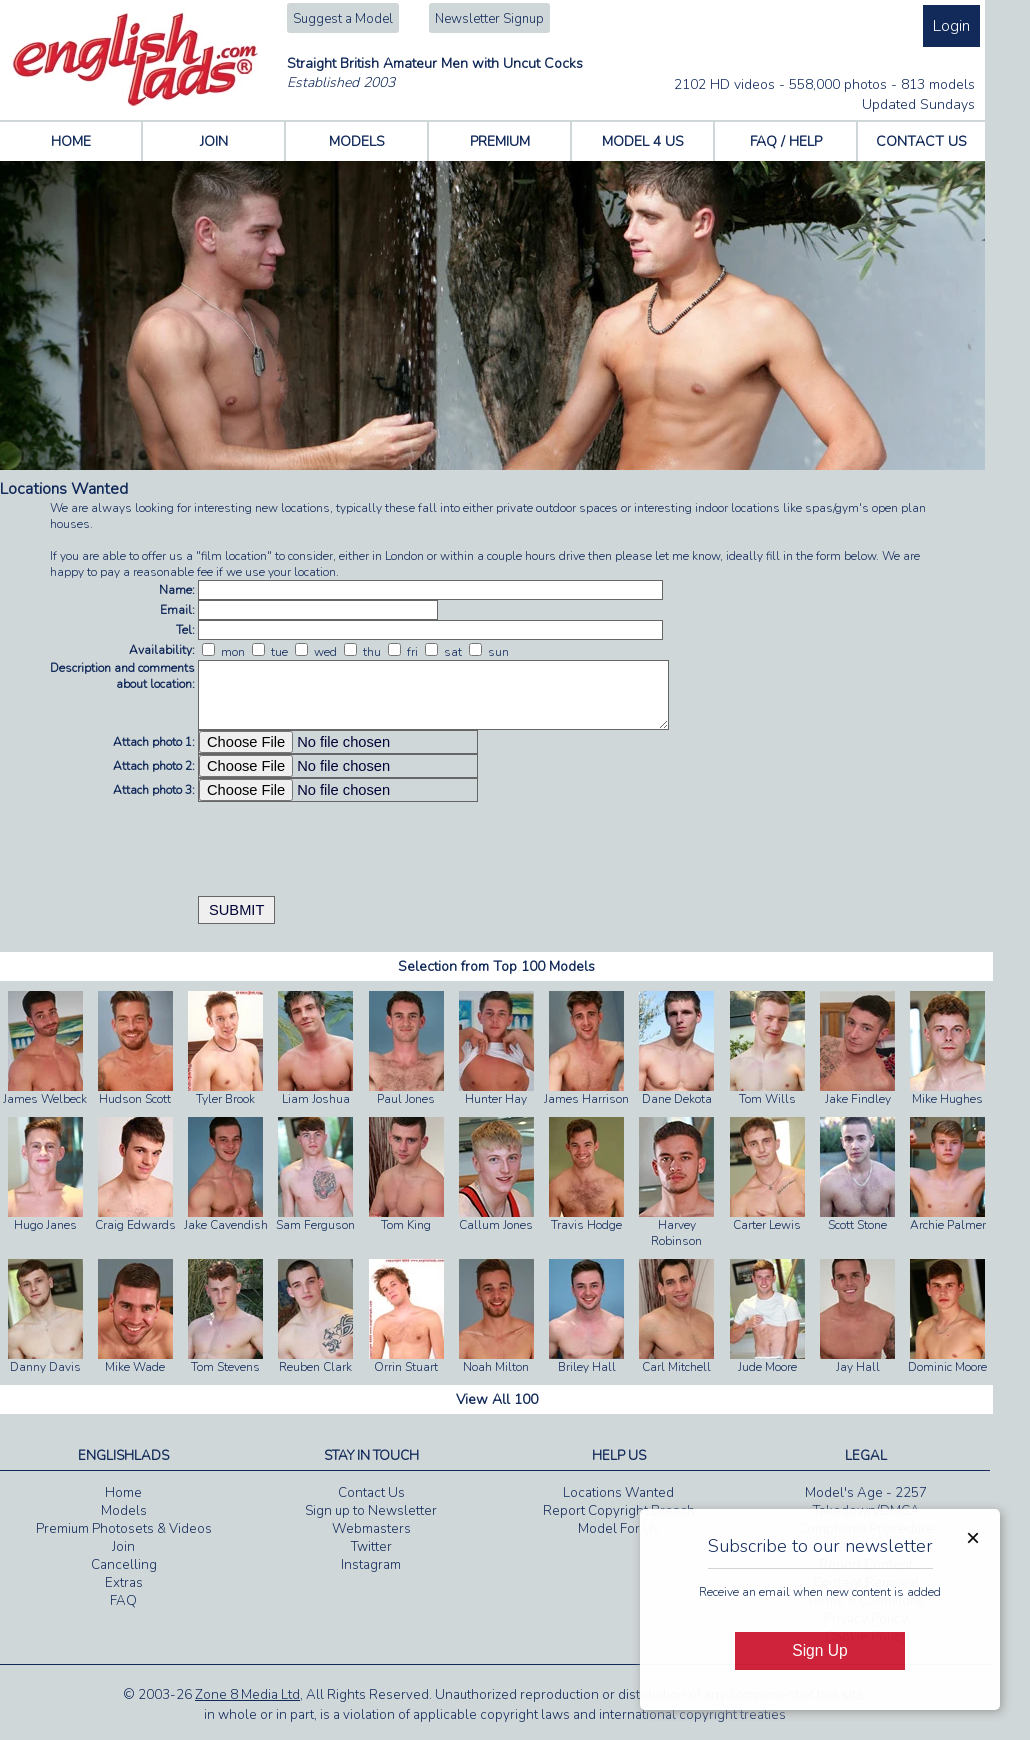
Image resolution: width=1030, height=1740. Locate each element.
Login (951, 26)
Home (123, 1493)
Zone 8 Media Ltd (247, 1695)
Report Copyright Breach (619, 1511)
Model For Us (619, 1529)
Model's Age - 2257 (866, 1493)
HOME (71, 141)
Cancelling (124, 1565)
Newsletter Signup (489, 19)
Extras (124, 1583)
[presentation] (350, 841)
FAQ (123, 1601)
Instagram (371, 1565)
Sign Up (819, 1650)
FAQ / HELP (786, 141)
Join (123, 1547)
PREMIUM (500, 141)
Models (124, 1511)
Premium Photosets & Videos (124, 1529)
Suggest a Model (343, 19)
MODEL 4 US (643, 141)
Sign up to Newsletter (371, 1511)
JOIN (214, 141)
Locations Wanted (618, 1493)
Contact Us (371, 1493)
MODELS (357, 141)
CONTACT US (921, 141)
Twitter (371, 1547)
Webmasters (371, 1529)
